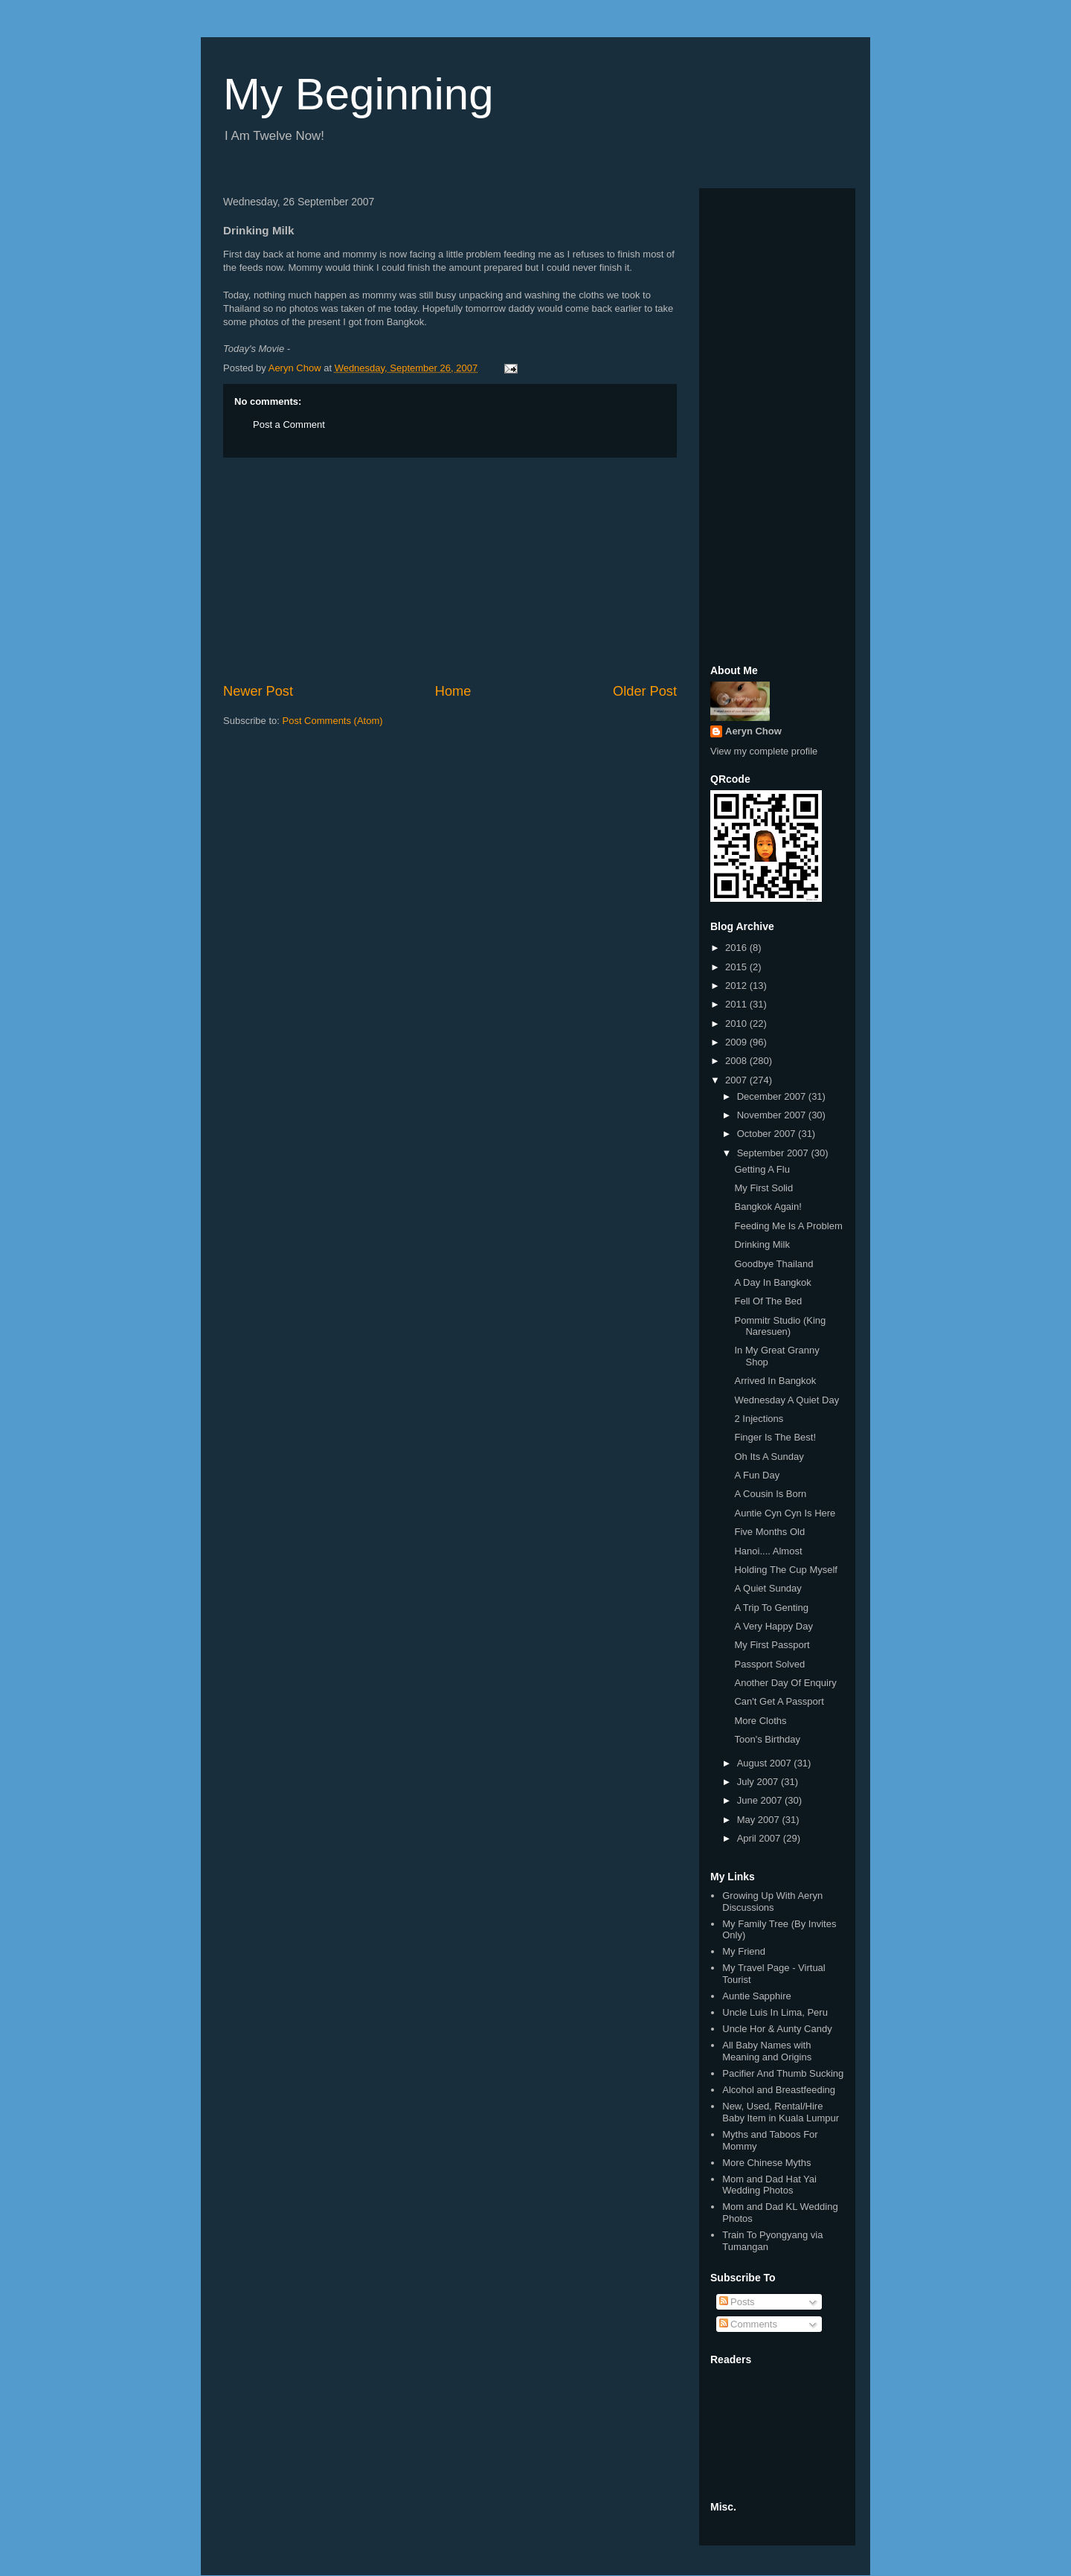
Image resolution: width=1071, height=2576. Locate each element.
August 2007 (765, 1763)
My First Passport (771, 1644)
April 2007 (760, 1838)
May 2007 (759, 1819)
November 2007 (772, 1115)
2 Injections (758, 1418)
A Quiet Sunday (767, 1588)
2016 (737, 947)
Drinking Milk (761, 1244)
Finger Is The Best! (775, 1437)
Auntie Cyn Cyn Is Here (784, 1513)
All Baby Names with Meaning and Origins (766, 2051)
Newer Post (258, 691)
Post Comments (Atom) (333, 720)
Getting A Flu (761, 1169)
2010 (737, 1023)
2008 (737, 1060)
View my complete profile (763, 751)
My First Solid (763, 1188)
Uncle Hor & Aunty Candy (777, 2028)
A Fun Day (756, 1475)
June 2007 (761, 1800)
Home (453, 691)
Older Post (645, 691)
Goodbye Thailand (773, 1263)
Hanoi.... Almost (768, 1551)
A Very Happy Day (773, 1626)
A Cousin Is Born (770, 1493)
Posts (737, 2301)
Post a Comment (289, 424)
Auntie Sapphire (756, 1996)
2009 (737, 1042)
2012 (737, 985)
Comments (748, 2324)
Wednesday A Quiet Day (786, 1400)
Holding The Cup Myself (785, 1569)
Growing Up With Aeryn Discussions (772, 1901)
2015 (737, 967)
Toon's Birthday (767, 1739)
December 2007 (772, 1096)
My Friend (743, 1951)
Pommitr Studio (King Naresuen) (780, 1326)
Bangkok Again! (767, 1206)
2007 (737, 1080)
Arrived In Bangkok (775, 1380)
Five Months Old (769, 1531)
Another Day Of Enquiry (785, 1682)
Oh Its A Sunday (768, 1456)
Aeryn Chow (753, 731)
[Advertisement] (450, 570)
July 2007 (759, 1781)
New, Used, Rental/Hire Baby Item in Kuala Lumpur (780, 2112)
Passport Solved (769, 1664)
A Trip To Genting (771, 1607)
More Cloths (760, 1720)
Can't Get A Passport (778, 1701)
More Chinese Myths (766, 2162)
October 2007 (767, 1133)
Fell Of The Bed (768, 1301)
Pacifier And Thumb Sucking (782, 2073)
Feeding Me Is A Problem (788, 1225)
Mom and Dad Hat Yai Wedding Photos (769, 2185)
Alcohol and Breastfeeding (778, 2089)
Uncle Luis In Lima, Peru (775, 2012)
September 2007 (774, 1153)
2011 (737, 1004)
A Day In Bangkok (772, 1282)
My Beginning (358, 94)
